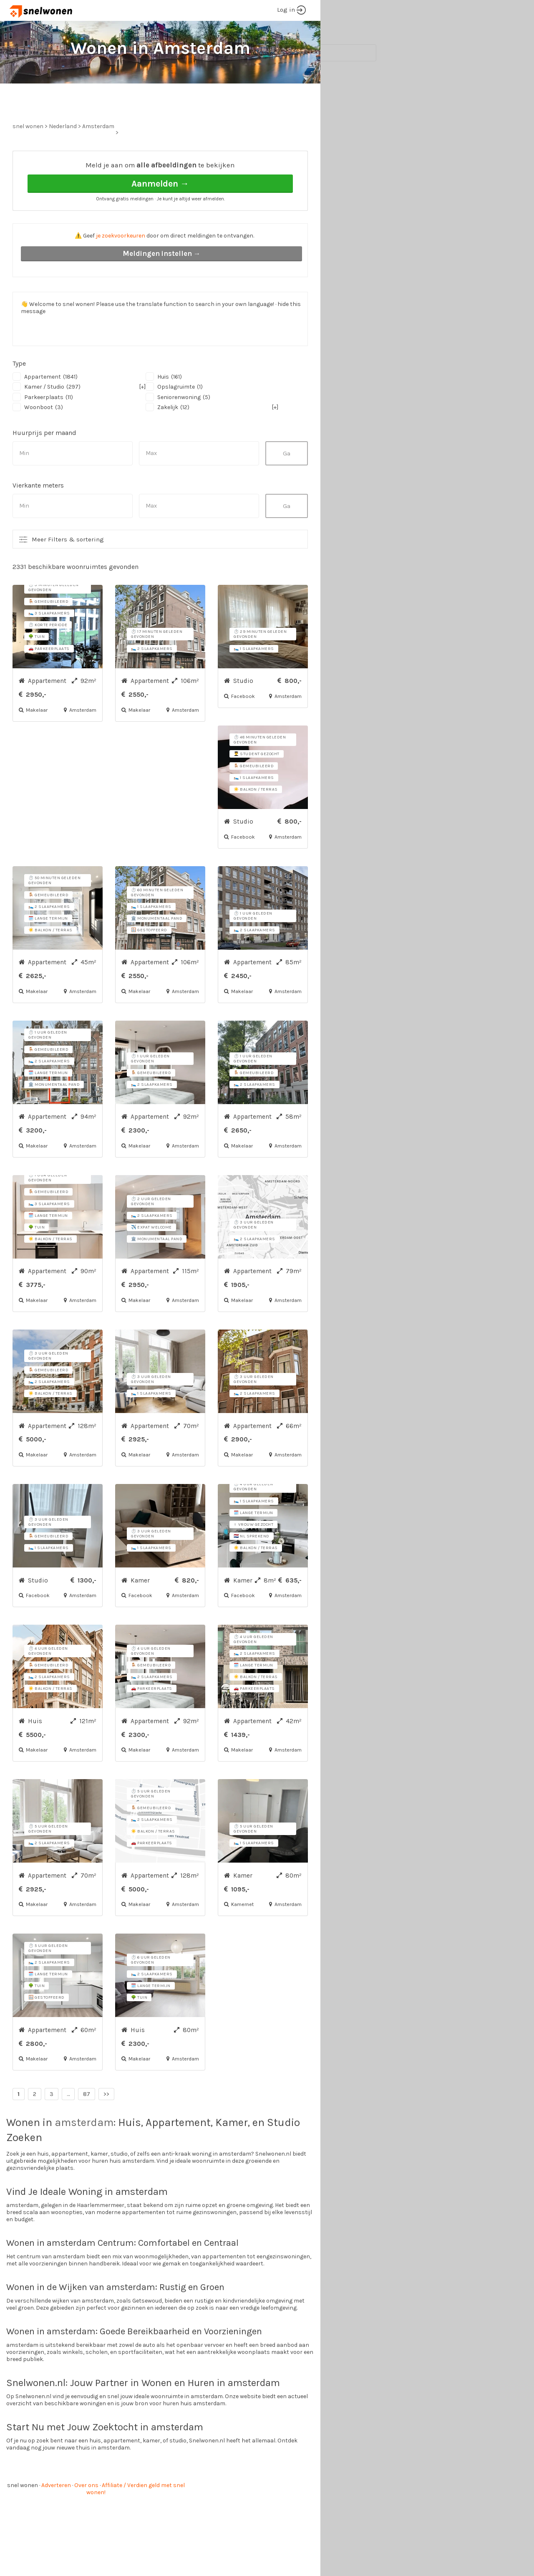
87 (86, 2125)
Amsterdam (98, 157)
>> (106, 2125)
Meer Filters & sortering (68, 570)
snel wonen (22, 2516)
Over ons (86, 2516)
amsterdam (84, 2153)
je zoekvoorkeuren (120, 266)
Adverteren (56, 2516)
